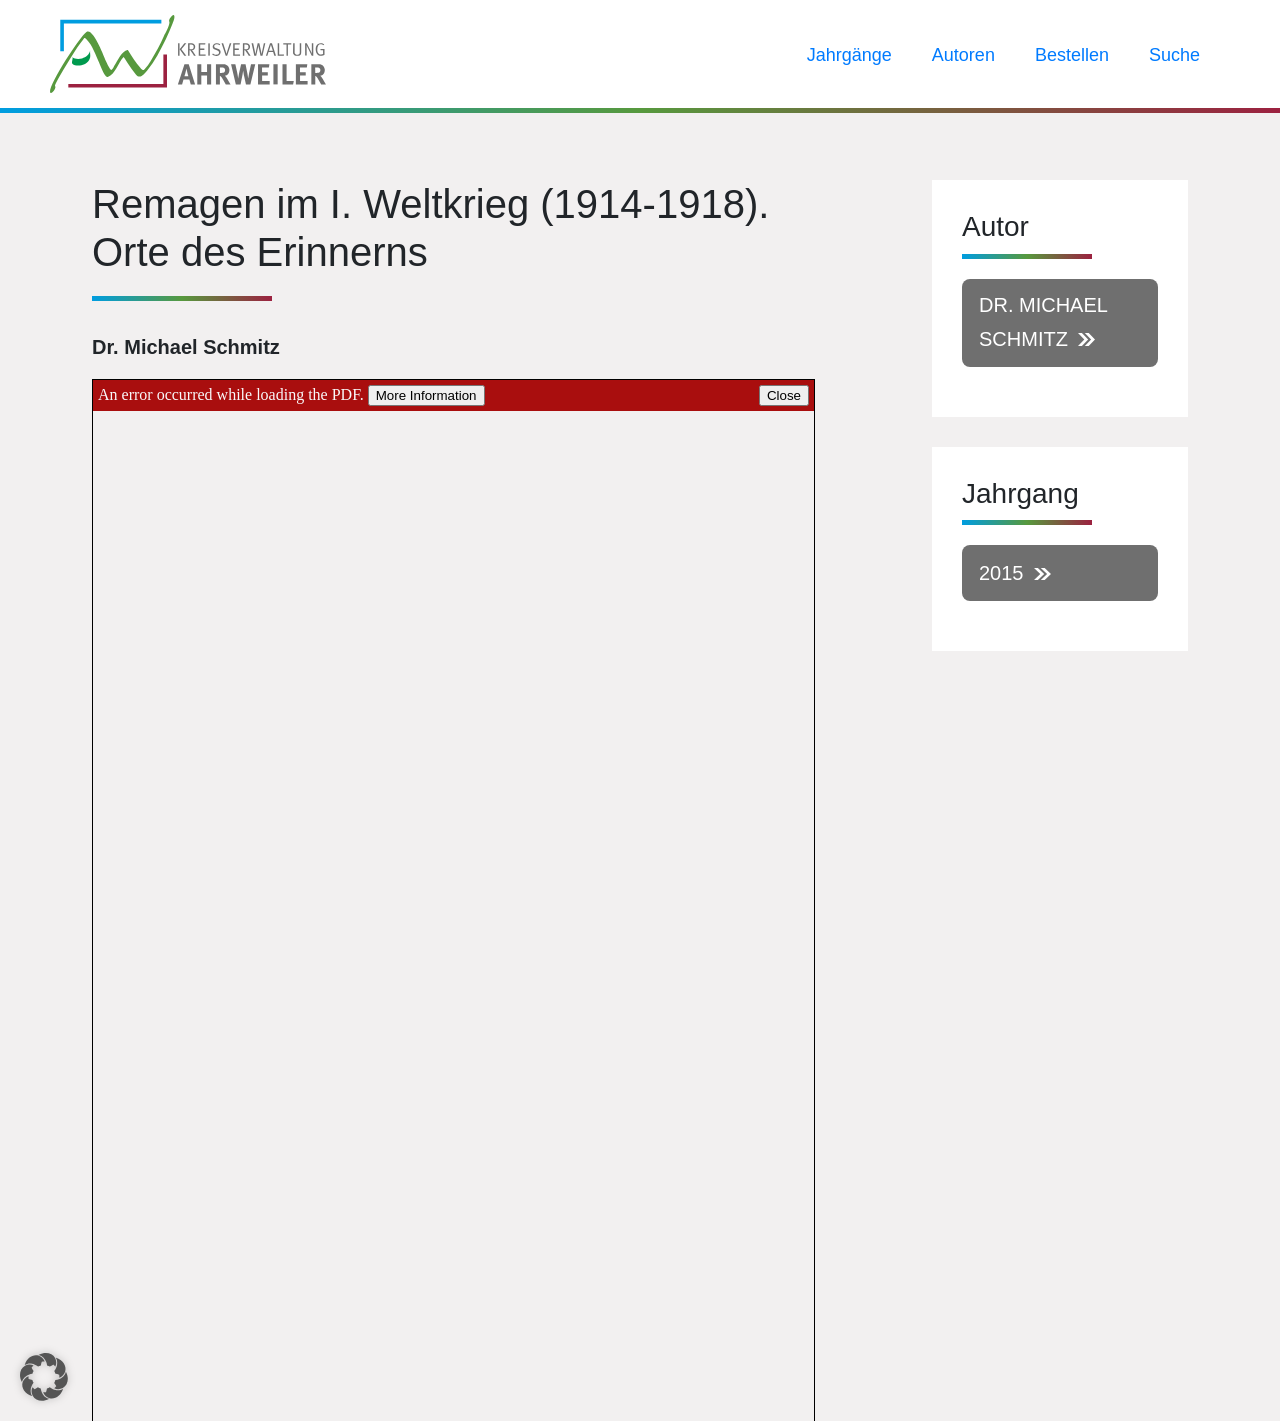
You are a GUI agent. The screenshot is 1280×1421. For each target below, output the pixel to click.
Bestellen (1072, 55)
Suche (1174, 55)
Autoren (963, 55)
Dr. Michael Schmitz (1043, 322)
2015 (1001, 573)
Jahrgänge (849, 55)
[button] (44, 1377)
